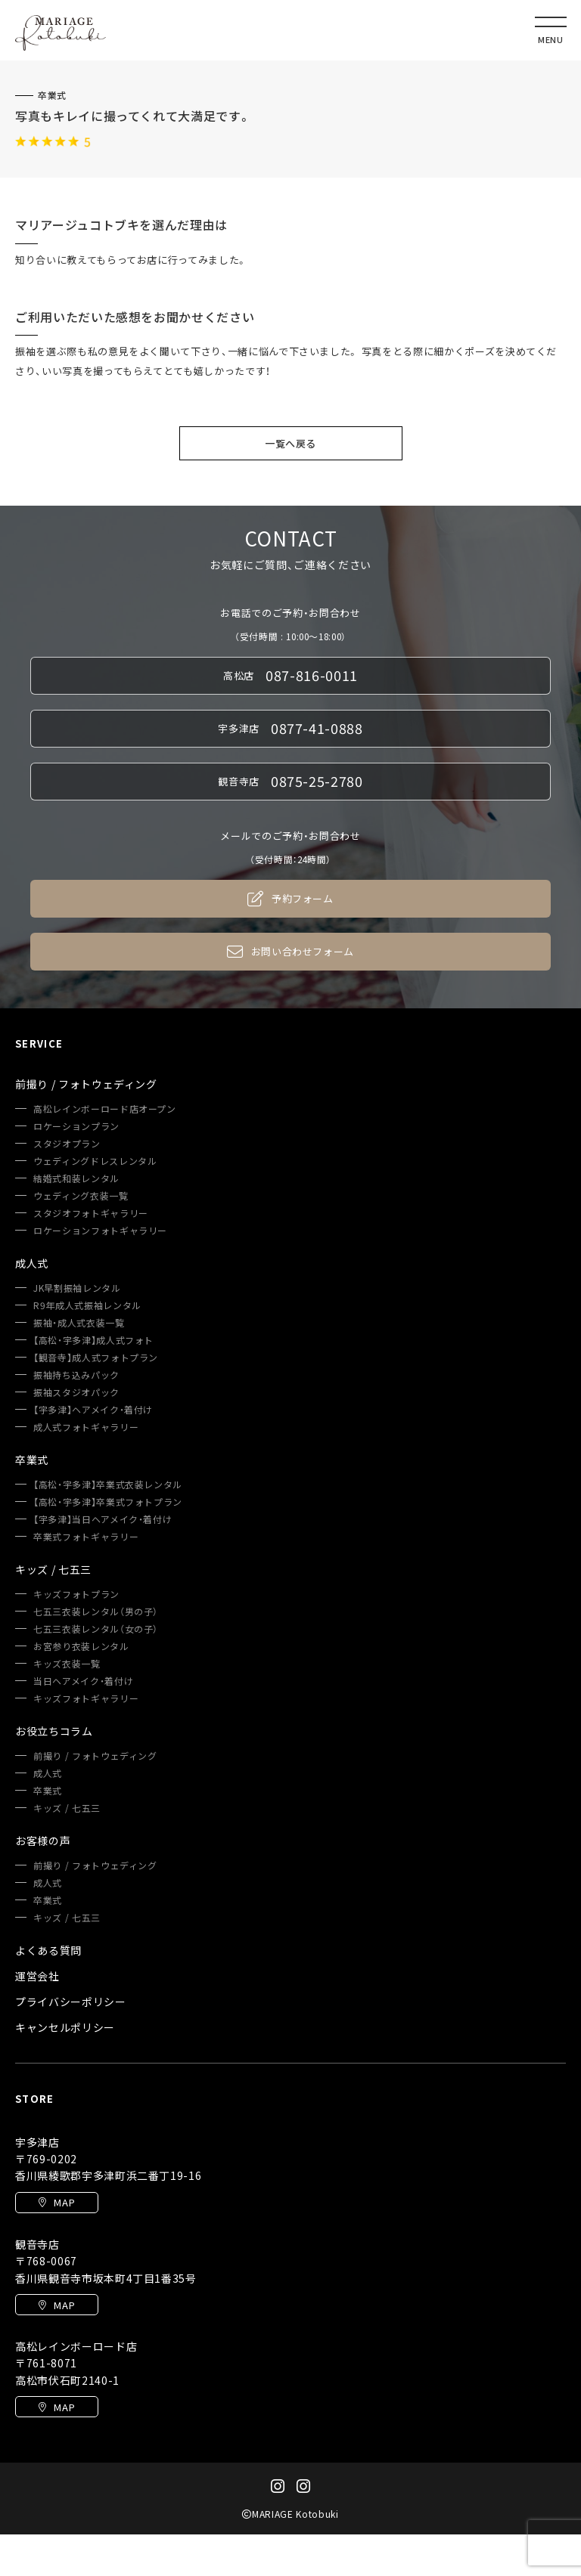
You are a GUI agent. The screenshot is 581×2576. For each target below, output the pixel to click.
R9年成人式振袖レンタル (87, 1305)
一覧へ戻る (290, 443)
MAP (57, 2202)
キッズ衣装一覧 (67, 1663)
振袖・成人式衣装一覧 (79, 1323)
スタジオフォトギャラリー (90, 1213)
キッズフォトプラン (76, 1594)
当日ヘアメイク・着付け (83, 1681)
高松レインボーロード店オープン (104, 1109)
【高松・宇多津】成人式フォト (93, 1340)
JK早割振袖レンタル (77, 1288)
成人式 (47, 1773)
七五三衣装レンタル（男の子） (95, 1611)
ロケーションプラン (76, 1126)
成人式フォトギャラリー (85, 1427)
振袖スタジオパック (76, 1392)
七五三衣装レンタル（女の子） (95, 1629)
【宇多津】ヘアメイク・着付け (93, 1409)
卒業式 (52, 95)
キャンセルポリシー (65, 2027)
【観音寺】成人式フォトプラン (95, 1357)
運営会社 (37, 1975)
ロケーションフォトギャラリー (100, 1230)
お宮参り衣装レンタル (81, 1646)
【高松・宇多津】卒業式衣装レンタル (107, 1484)
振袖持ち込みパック (76, 1375)
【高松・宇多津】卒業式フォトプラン (107, 1502)
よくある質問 (48, 1950)
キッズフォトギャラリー (85, 1698)
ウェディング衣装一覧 (81, 1196)
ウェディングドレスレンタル (95, 1161)
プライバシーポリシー (70, 2001)
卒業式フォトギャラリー (85, 1536)
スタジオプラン (67, 1143)
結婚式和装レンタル (76, 1178)
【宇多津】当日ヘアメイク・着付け (102, 1519)
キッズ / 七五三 (67, 1808)
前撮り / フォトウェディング (95, 1756)
